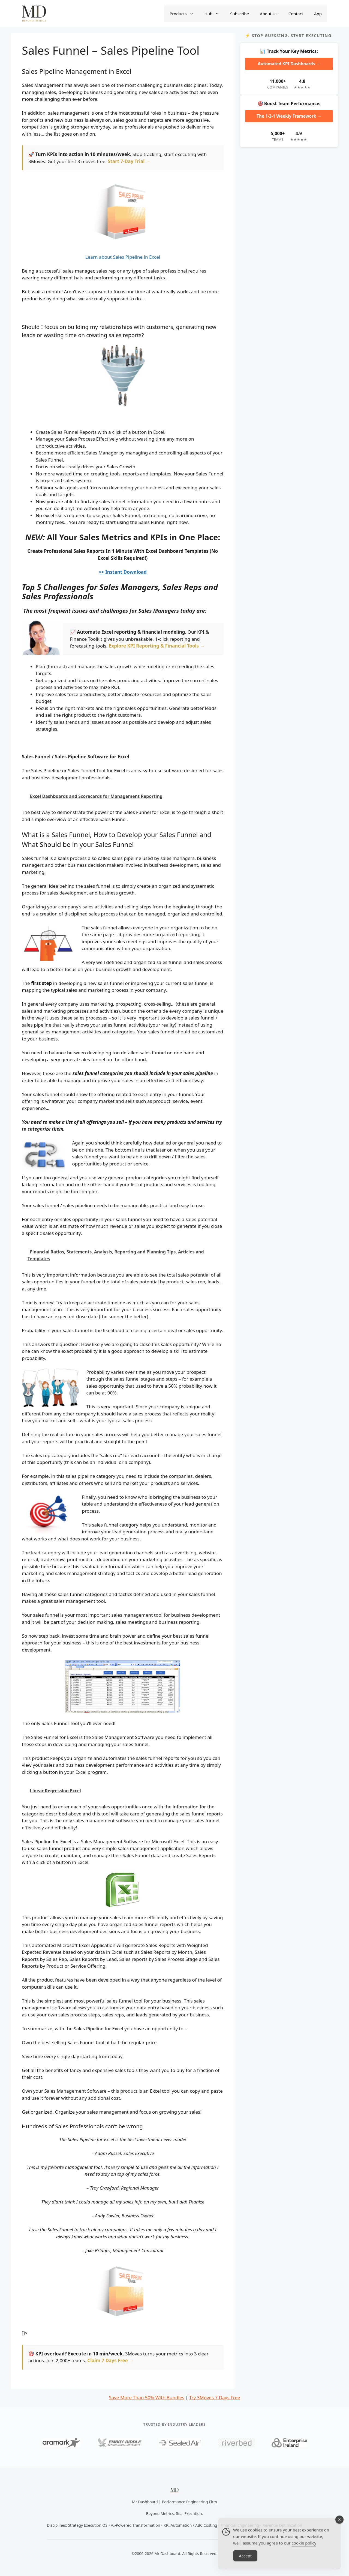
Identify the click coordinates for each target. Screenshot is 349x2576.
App (318, 13)
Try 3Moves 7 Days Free (214, 2397)
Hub (214, 13)
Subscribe (239, 13)
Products (184, 13)
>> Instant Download (122, 572)
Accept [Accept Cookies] (245, 2562)
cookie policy (304, 2549)
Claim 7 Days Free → (110, 2360)
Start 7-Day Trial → (129, 161)
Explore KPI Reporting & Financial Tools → (157, 646)
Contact (295, 13)
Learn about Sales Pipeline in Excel (122, 257)
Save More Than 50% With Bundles (146, 2397)
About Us (269, 13)
